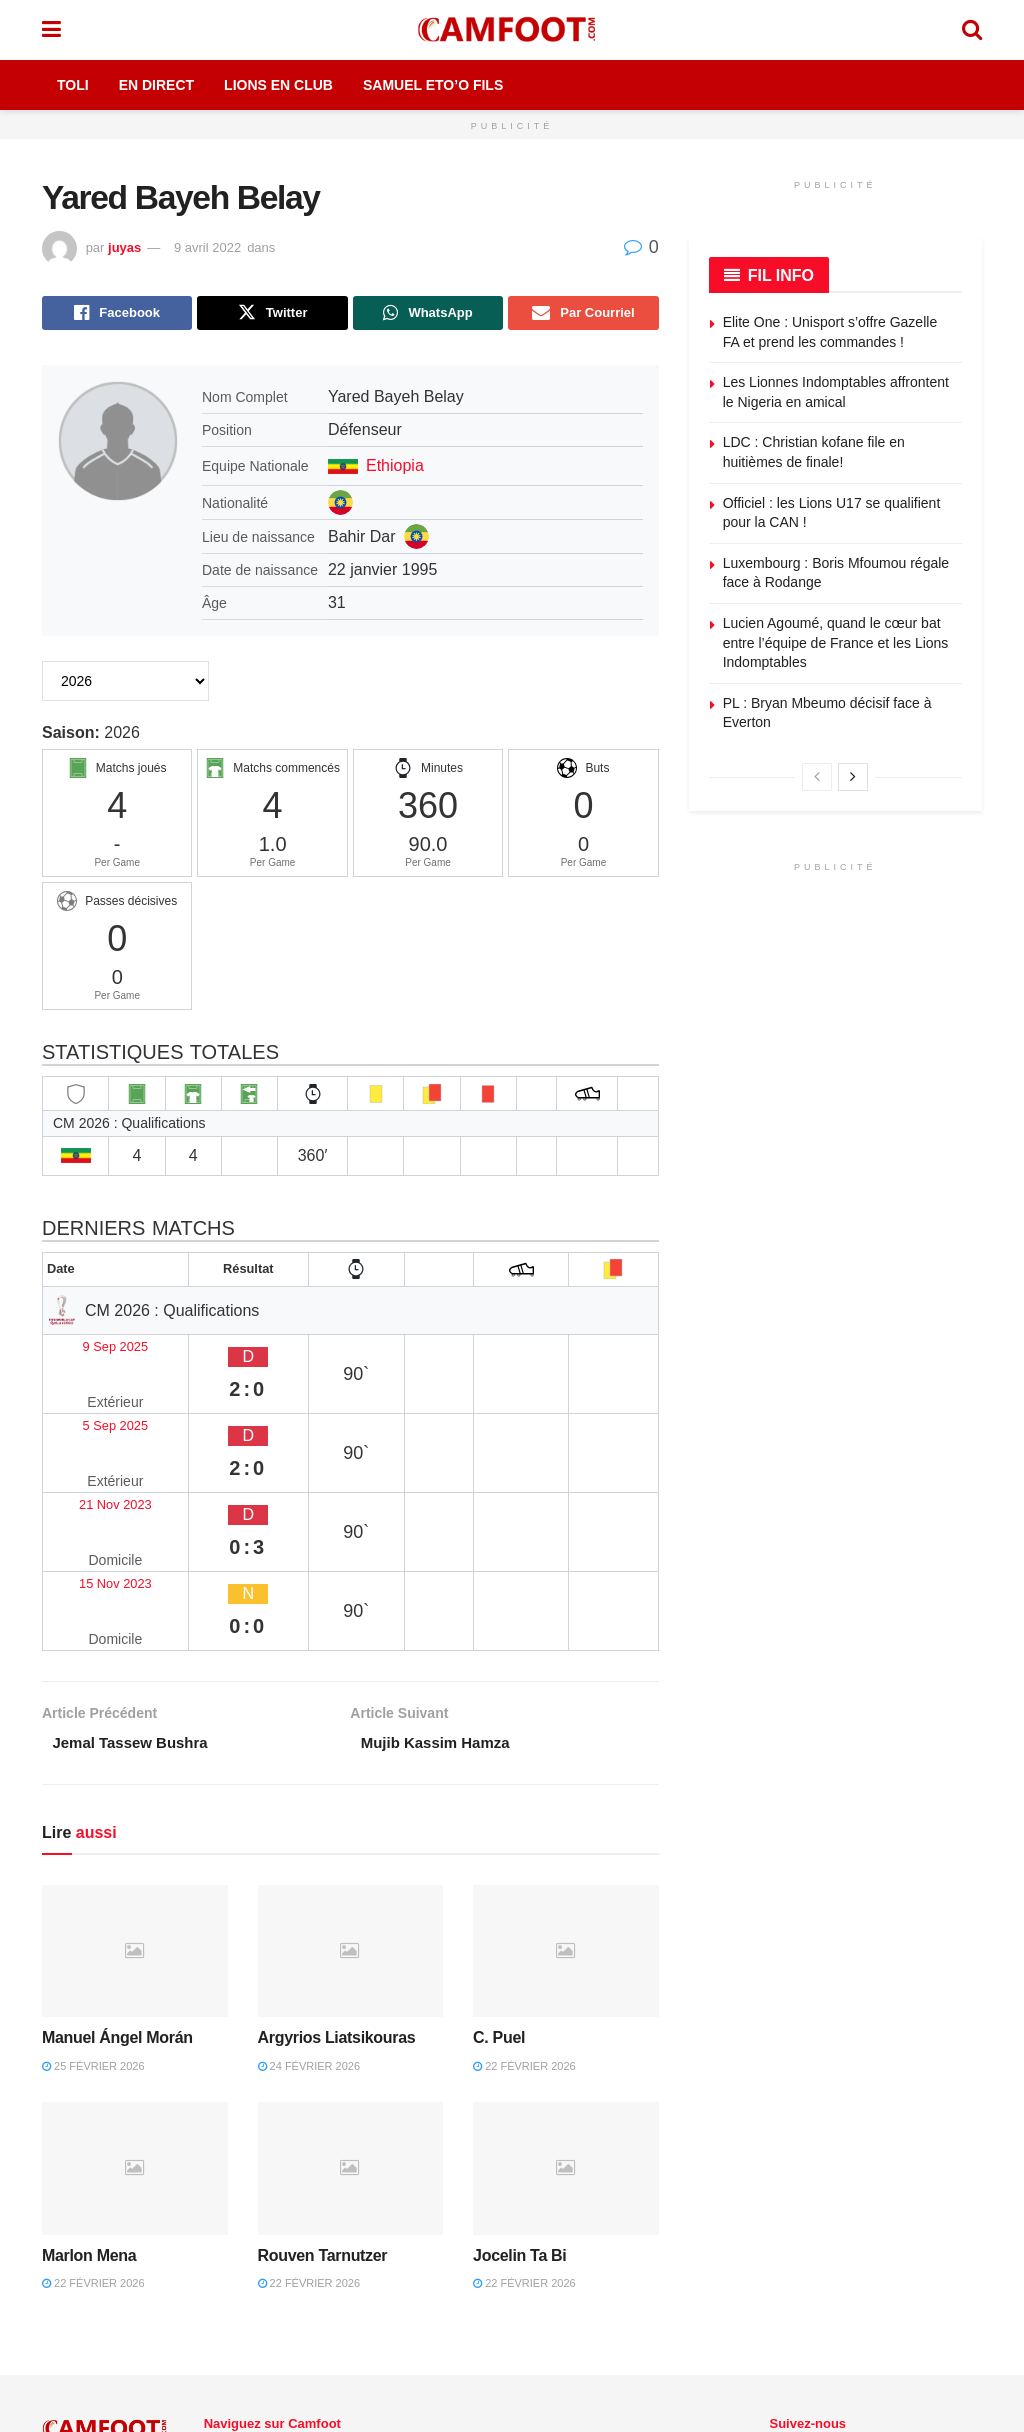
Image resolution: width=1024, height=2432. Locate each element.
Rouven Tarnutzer (323, 2092)
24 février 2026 (309, 1903)
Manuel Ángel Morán (117, 1875)
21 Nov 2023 (96, 1425)
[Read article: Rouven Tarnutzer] (351, 2006)
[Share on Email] (583, 315)
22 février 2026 (524, 1903)
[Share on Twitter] (272, 315)
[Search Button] (972, 30)
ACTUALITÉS (316, 2313)
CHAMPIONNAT (558, 2313)
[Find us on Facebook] (774, 2314)
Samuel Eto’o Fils (433, 85)
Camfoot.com (77, 2333)
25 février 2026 (93, 1903)
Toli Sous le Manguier (280, 2336)
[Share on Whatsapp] (428, 315)
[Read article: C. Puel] (566, 1788)
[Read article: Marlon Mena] (135, 2006)
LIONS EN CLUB (433, 2313)
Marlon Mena (89, 2092)
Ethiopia (395, 469)
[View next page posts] (853, 777)
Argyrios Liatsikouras (337, 1875)
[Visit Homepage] (511, 30)
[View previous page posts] (817, 777)
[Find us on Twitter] (808, 2314)
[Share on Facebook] (117, 315)
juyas (124, 247)
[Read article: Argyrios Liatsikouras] (351, 1788)
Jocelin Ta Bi (519, 2092)
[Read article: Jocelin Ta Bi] (566, 2006)
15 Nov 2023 (96, 1464)
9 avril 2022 (207, 247)
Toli (73, 85)
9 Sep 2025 (92, 1347)
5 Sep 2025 (92, 1386)
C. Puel (499, 1875)
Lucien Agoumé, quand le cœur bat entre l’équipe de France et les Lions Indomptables (836, 642)
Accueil (227, 2313)
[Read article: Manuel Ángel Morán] (135, 1788)
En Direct (156, 85)
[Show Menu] (51, 30)
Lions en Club (278, 85)
